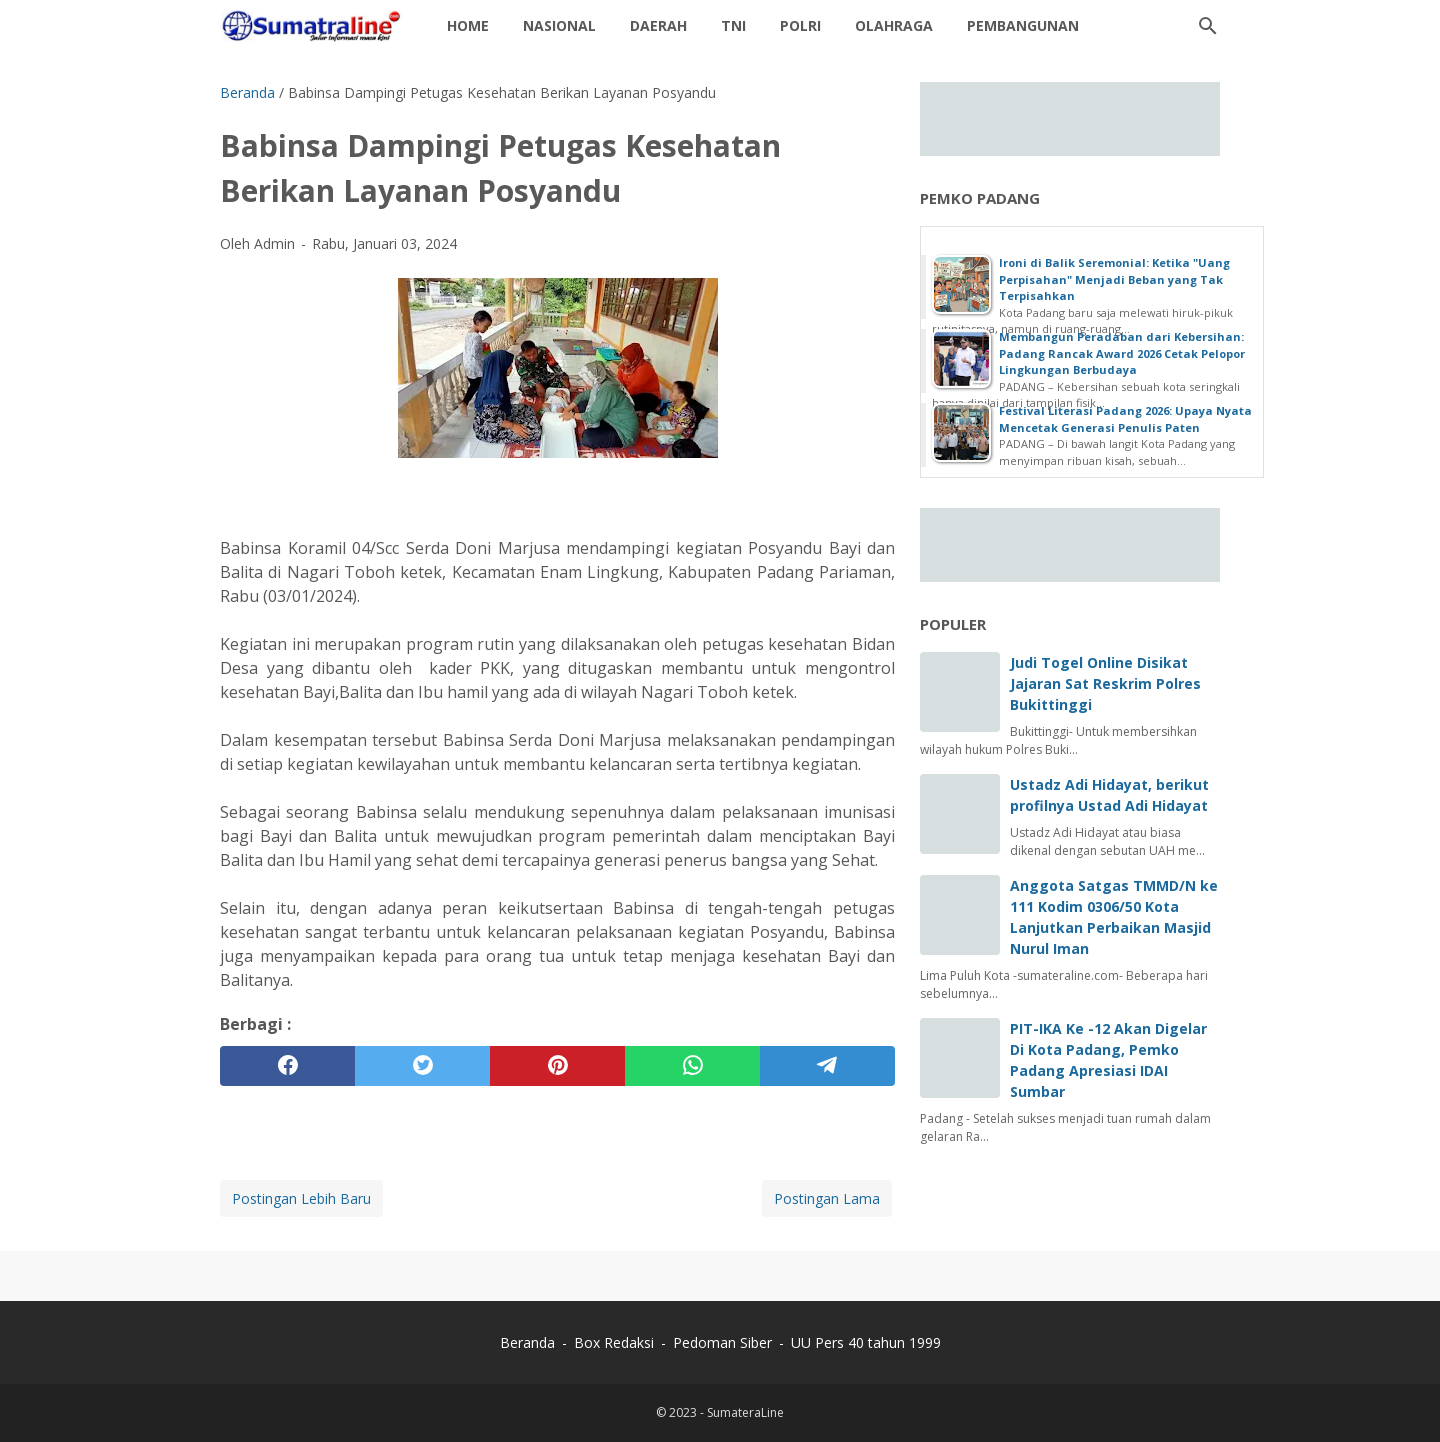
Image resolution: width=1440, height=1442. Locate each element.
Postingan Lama (827, 1198)
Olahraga (894, 25)
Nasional (559, 25)
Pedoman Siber (722, 1342)
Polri (800, 25)
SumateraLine (745, 1412)
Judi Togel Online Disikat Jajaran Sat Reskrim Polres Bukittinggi (1105, 683)
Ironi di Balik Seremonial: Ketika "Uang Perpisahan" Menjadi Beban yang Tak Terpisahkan (1114, 279)
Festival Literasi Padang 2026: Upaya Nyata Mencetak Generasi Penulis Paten (1125, 419)
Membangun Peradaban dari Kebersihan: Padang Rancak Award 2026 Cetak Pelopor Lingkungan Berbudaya (1122, 353)
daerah (658, 25)
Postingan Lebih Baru (301, 1198)
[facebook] (287, 1066)
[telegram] (827, 1066)
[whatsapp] (692, 1066)
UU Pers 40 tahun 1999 (866, 1342)
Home (468, 25)
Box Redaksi (616, 1342)
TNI (733, 25)
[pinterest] (557, 1066)
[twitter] (422, 1066)
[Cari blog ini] (1208, 26)
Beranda (527, 1342)
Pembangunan (1023, 25)
